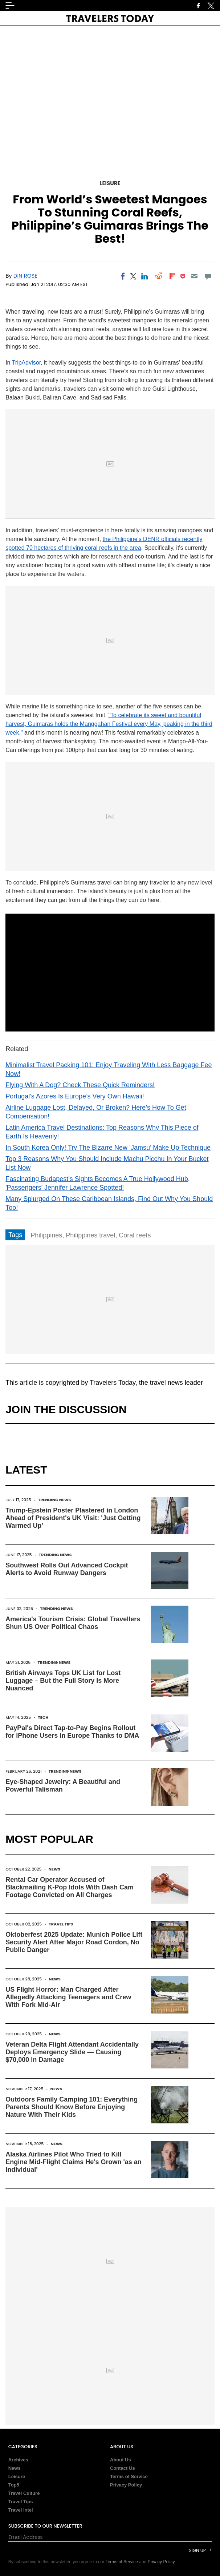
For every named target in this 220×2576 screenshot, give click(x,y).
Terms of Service (129, 2476)
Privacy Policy (126, 2485)
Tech (43, 1717)
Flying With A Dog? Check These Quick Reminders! (80, 1085)
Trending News (54, 1500)
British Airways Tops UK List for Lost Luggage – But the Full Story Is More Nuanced (63, 1680)
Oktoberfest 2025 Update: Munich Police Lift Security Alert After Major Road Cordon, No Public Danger (73, 1942)
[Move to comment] (208, 276)
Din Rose (25, 275)
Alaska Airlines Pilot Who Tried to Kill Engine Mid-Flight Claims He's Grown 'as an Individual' (73, 2162)
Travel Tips (61, 1924)
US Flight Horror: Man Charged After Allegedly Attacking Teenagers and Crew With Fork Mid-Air (68, 1997)
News (55, 1869)
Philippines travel (90, 1235)
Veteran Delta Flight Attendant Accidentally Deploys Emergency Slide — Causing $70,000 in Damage (72, 2052)
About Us (120, 2459)
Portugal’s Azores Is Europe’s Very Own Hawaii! (74, 1096)
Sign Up (197, 2550)
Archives (18, 2459)
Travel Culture (24, 2493)
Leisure (109, 183)
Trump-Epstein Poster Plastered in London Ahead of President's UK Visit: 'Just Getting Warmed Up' (72, 1518)
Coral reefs (135, 1235)
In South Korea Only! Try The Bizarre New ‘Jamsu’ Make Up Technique (108, 1147)
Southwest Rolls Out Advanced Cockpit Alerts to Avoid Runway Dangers (66, 1569)
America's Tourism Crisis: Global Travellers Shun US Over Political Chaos (72, 1622)
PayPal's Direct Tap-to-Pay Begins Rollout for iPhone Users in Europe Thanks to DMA (72, 1731)
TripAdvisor (26, 362)
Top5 (13, 2485)
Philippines (46, 1235)
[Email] (194, 276)
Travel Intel (20, 2510)
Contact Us (122, 2468)
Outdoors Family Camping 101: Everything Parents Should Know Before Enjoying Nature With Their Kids (71, 2107)
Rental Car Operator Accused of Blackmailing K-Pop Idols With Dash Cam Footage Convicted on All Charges (69, 1887)
